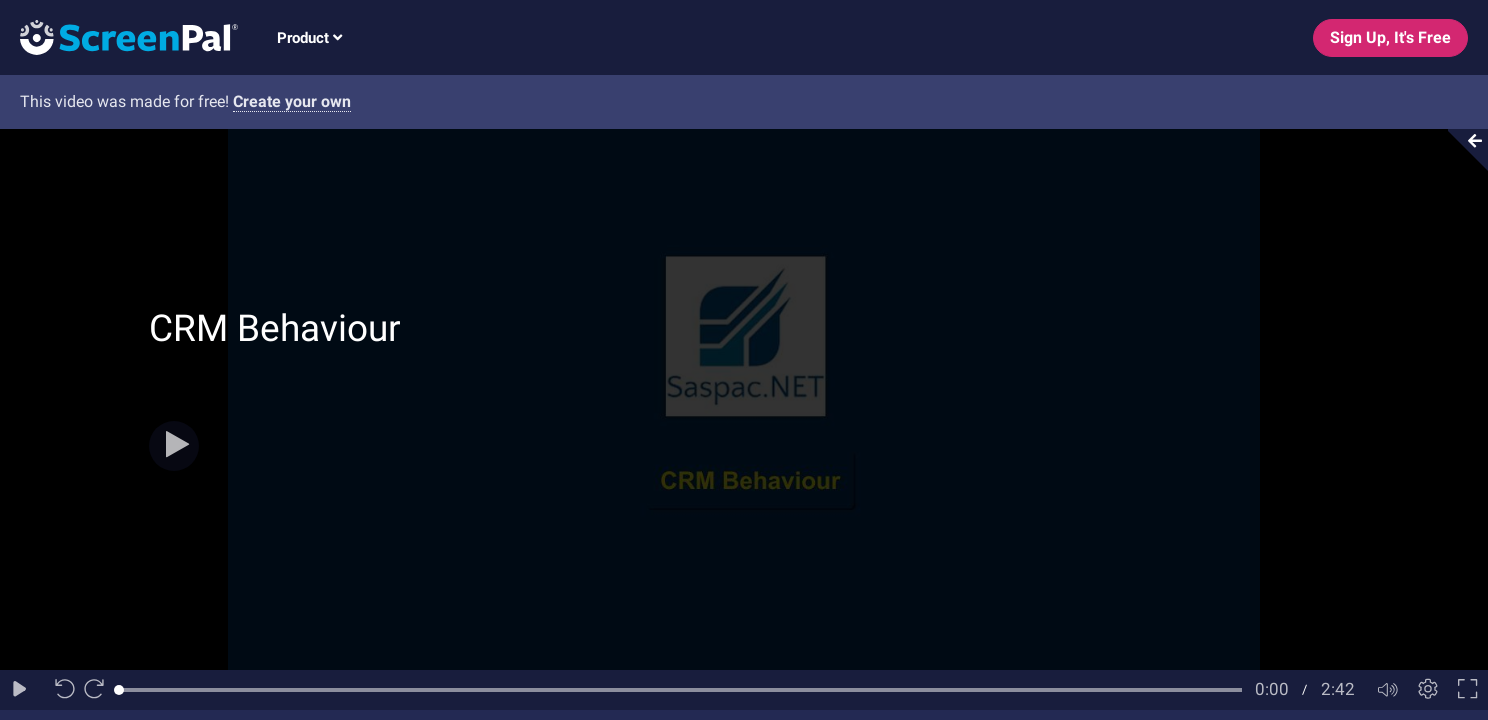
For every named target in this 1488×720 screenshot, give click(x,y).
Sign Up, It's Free (1390, 37)
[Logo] (119, 36)
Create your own (292, 101)
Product (309, 38)
